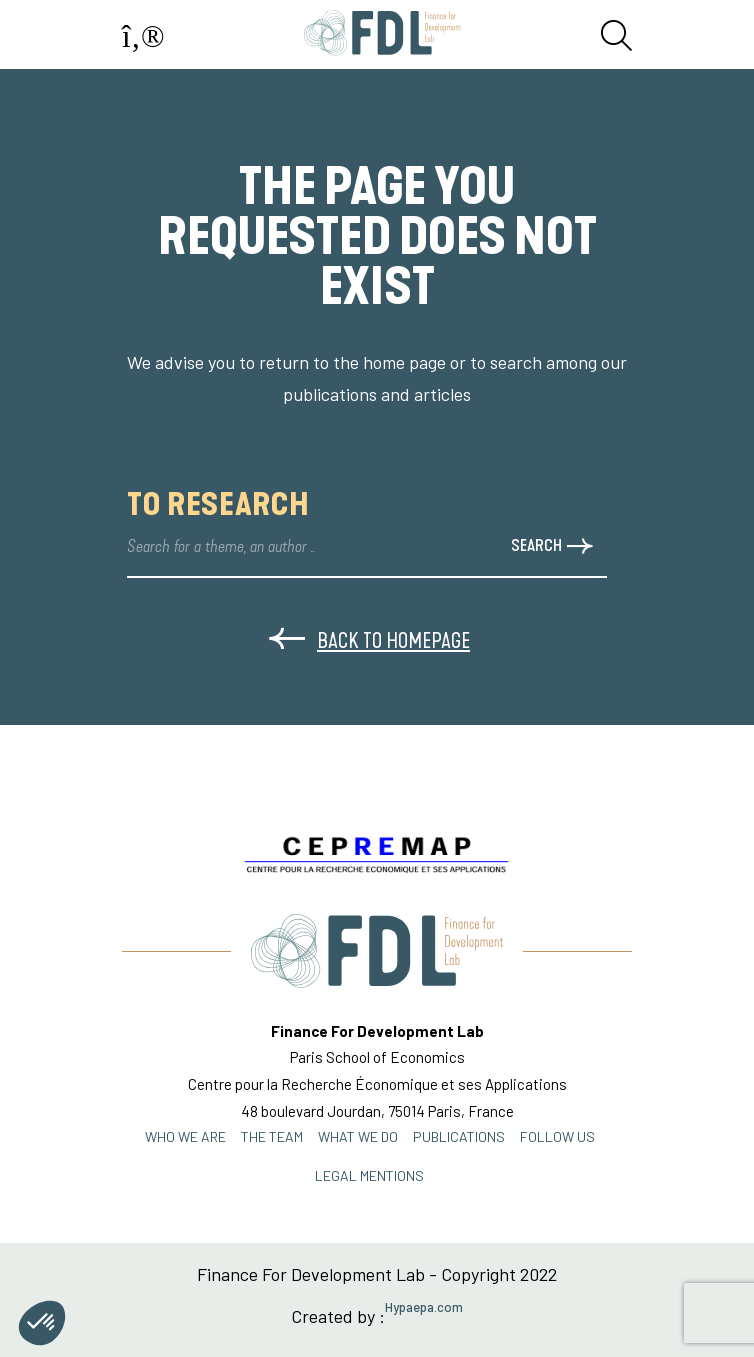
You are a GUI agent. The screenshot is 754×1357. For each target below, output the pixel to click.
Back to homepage (369, 640)
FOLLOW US (557, 1136)
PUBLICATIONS (459, 1136)
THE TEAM (272, 1136)
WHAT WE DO (358, 1136)
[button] (42, 1323)
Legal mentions (369, 1175)
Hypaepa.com (424, 1307)
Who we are (185, 1136)
